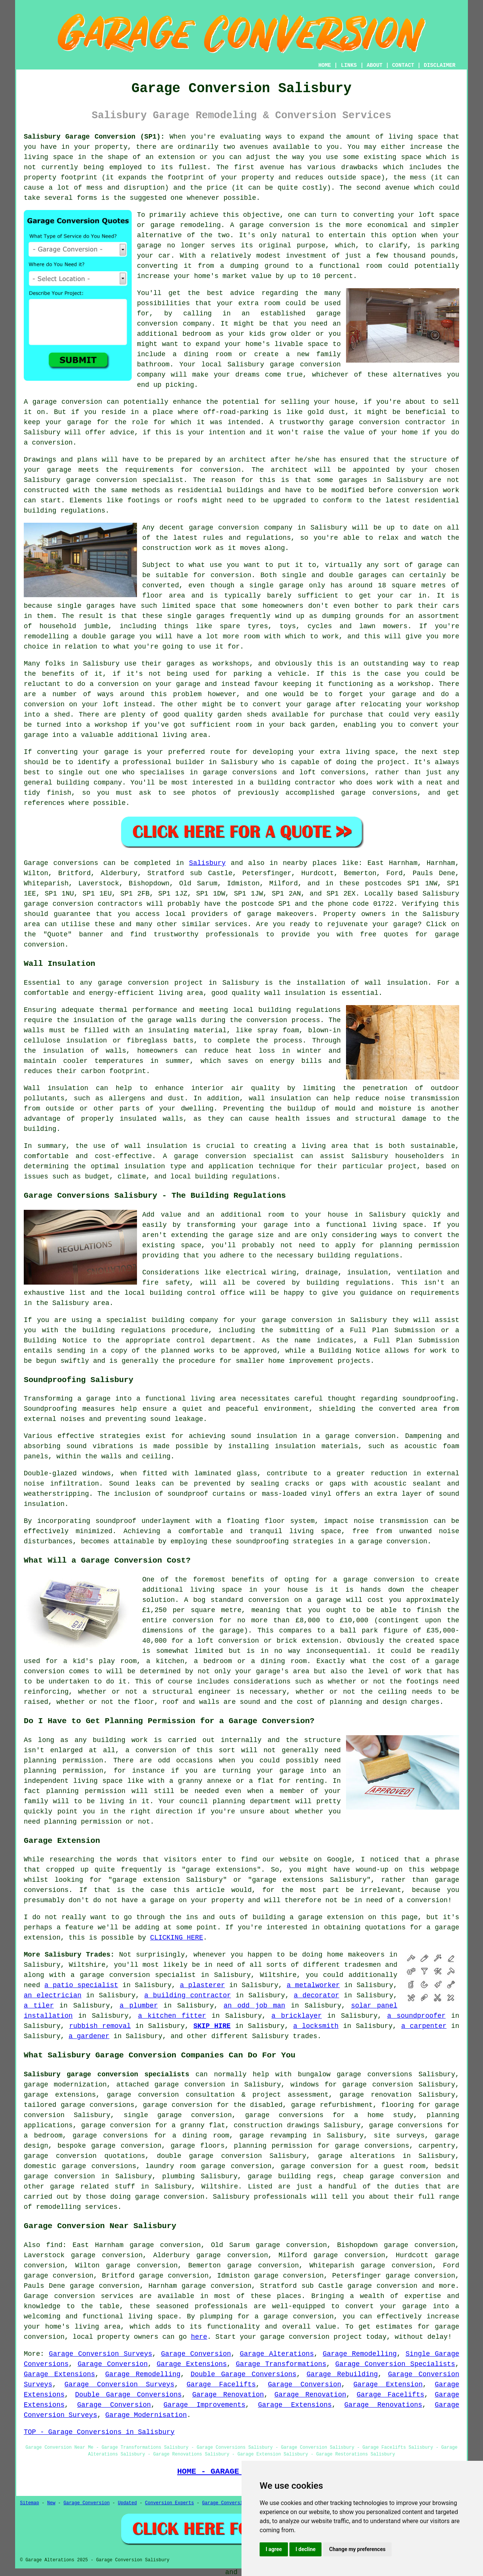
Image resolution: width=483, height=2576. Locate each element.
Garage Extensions (192, 2364)
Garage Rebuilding (342, 2374)
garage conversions (97, 2105)
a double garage (104, 636)
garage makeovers (280, 914)
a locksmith (315, 2026)
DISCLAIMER (439, 65)
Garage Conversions (226, 2503)
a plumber (139, 2005)
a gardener (89, 2036)
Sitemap (29, 2503)
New (51, 2503)
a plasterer (202, 1985)
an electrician (53, 1995)
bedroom (196, 334)
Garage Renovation (228, 2394)
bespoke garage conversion (109, 2146)
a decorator (316, 1995)
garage (430, 565)
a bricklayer (296, 2016)
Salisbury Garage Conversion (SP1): (94, 137)
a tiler (39, 2005)
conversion (82, 402)
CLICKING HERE (176, 1937)
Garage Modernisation (146, 2415)
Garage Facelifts (220, 2384)
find (54, 2245)
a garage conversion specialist (133, 1975)
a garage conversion (294, 2316)
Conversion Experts (169, 2503)
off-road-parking (235, 412)
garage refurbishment (332, 2105)
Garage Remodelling (360, 2354)
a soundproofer (416, 2016)
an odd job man (254, 2005)
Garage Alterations (277, 2354)
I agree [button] (274, 2549)
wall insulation (396, 983)
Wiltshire (220, 2186)
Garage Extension (388, 2384)
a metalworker (313, 1985)
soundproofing (428, 1398)
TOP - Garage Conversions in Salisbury (99, 2432)
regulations (268, 538)
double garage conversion (209, 2156)
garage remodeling (185, 225)
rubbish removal (100, 2026)
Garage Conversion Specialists (395, 2364)
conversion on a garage (294, 1600)
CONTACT (403, 65)
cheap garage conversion (392, 2176)
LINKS (349, 65)
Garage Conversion (196, 2354)
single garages (86, 606)
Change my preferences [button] (357, 2549)
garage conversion (274, 225)
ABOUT (375, 65)
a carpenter (423, 2026)
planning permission (63, 1760)
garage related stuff (92, 2186)
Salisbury (207, 863)
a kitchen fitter (172, 2016)
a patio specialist (81, 1985)
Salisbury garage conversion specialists (106, 2074)
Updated (127, 2503)
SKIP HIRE (212, 2026)
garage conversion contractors (83, 904)
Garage (36, 863)
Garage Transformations (281, 2364)
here (199, 2337)
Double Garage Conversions (243, 2374)
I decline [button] (305, 2549)
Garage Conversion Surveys (100, 2354)
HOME (324, 65)
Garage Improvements (204, 2405)
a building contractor (187, 1995)
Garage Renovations (383, 2405)
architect (247, 459)
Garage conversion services (79, 2296)
